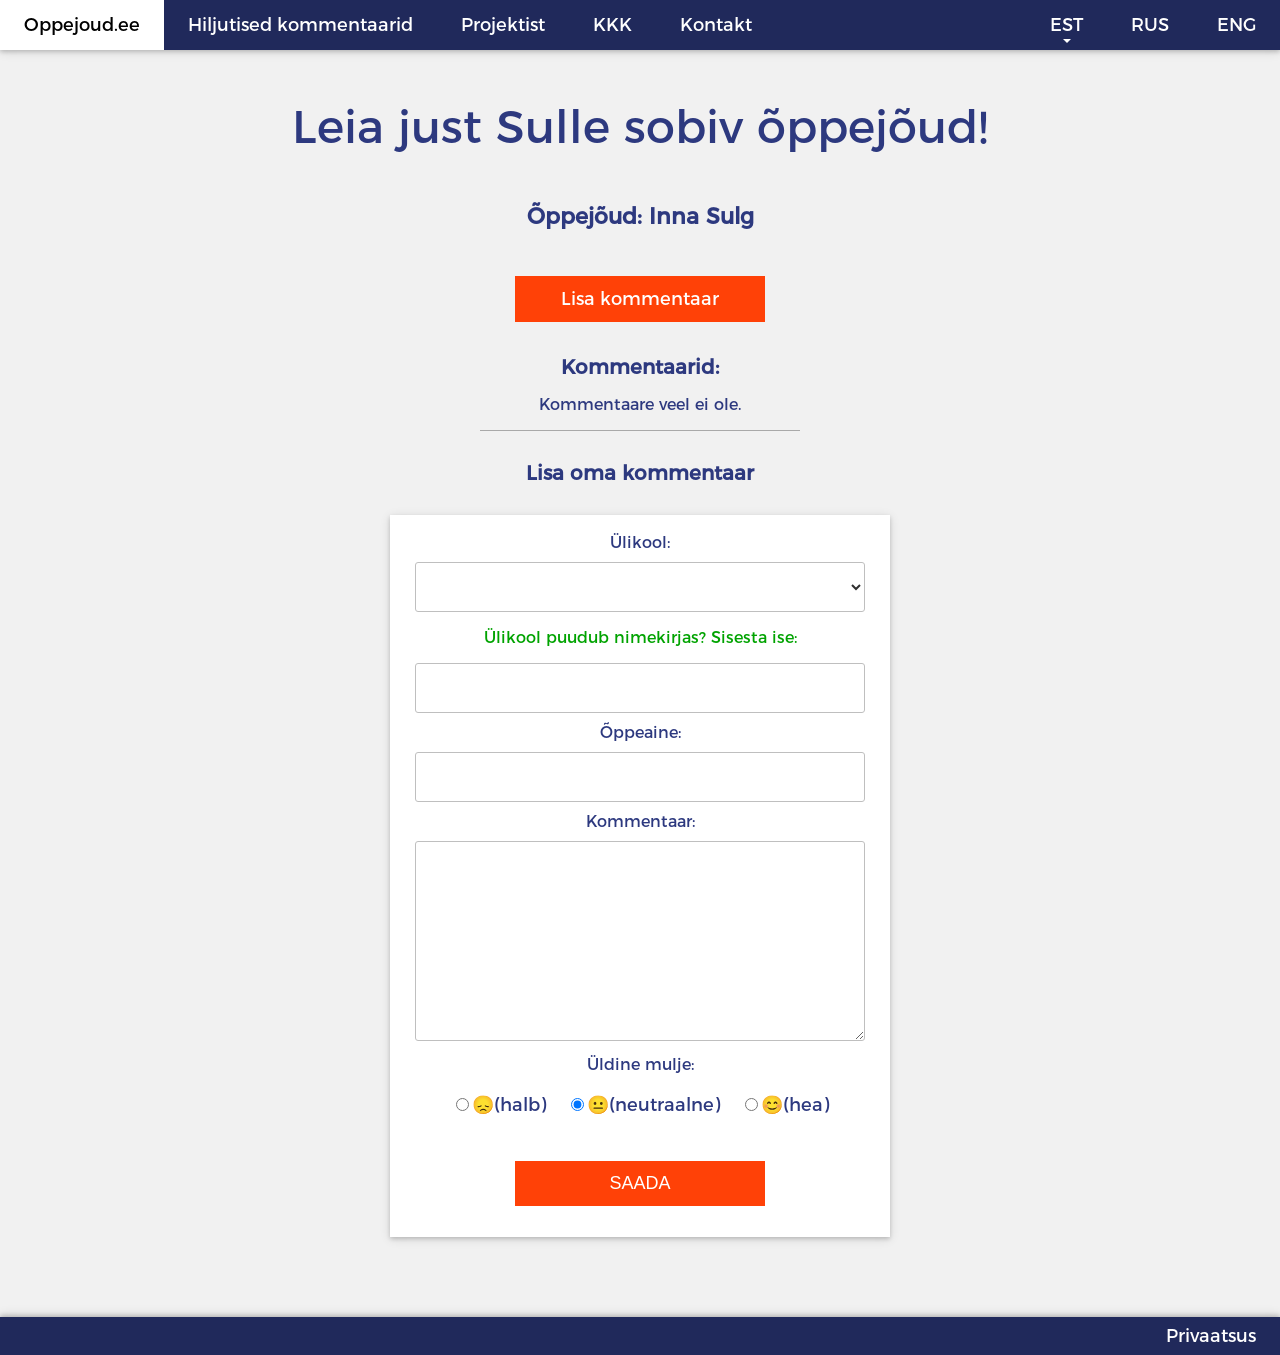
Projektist (503, 25)
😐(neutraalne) (645, 1105)
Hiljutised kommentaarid (300, 25)
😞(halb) (501, 1105)
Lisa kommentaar (640, 299)
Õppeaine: (640, 732)
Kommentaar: (640, 821)
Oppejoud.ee (82, 25)
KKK (612, 25)
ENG (1236, 25)
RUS (1150, 25)
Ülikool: (640, 542)
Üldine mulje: (640, 1064)
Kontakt (716, 25)
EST (1066, 25)
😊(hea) (787, 1105)
